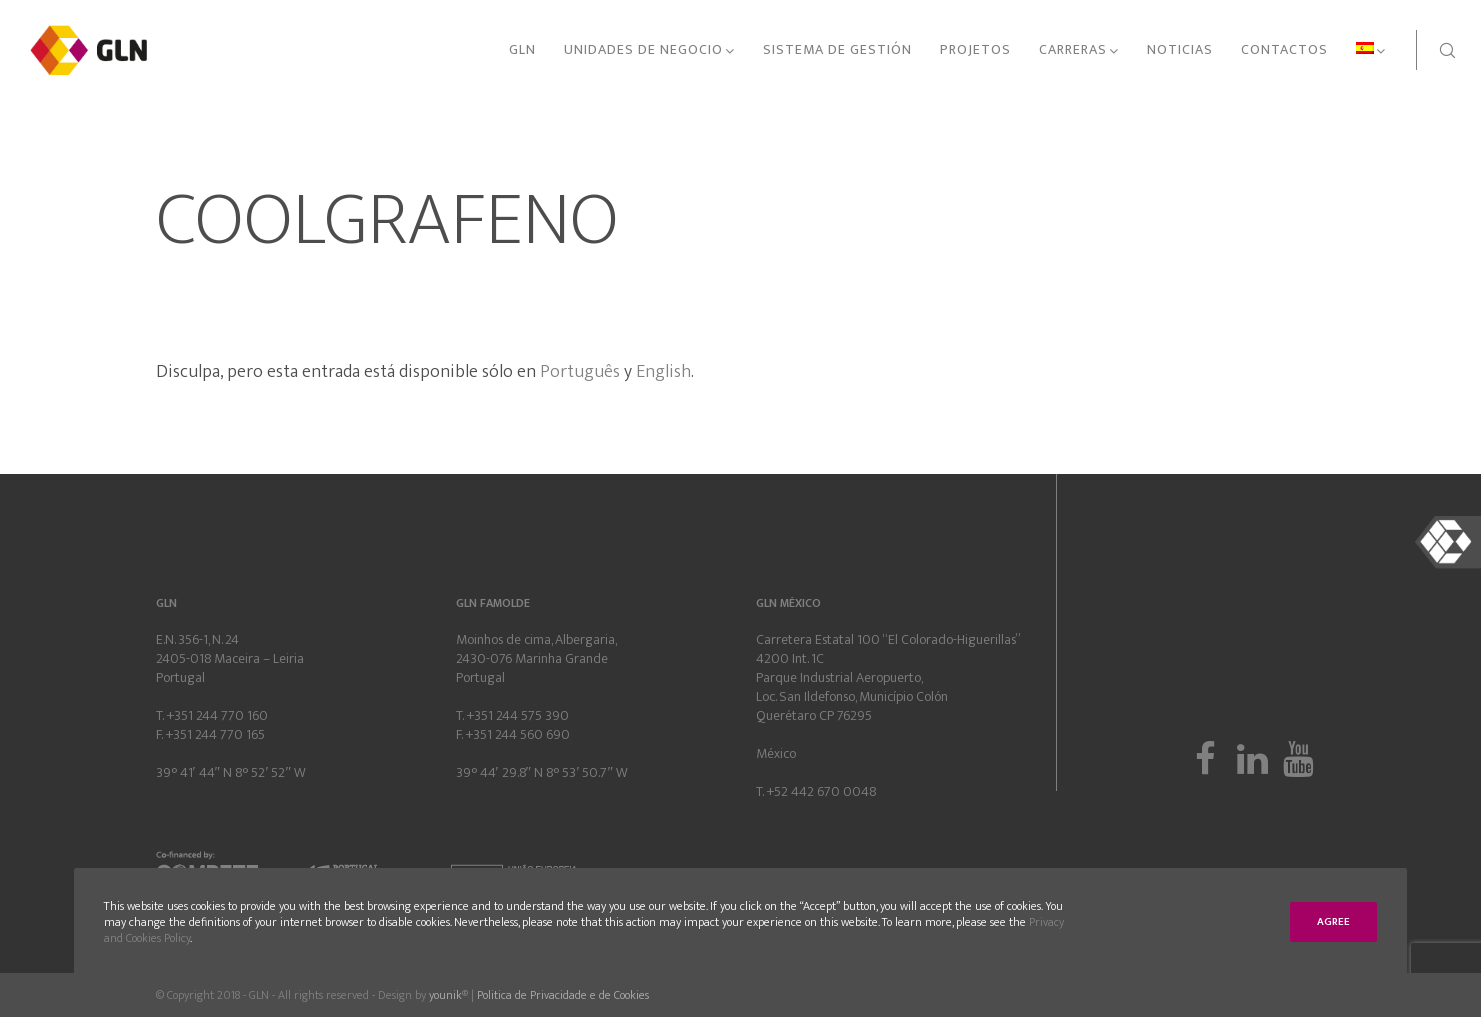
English (663, 372)
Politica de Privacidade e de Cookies (563, 995)
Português (580, 372)
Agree (1333, 922)
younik (445, 995)
